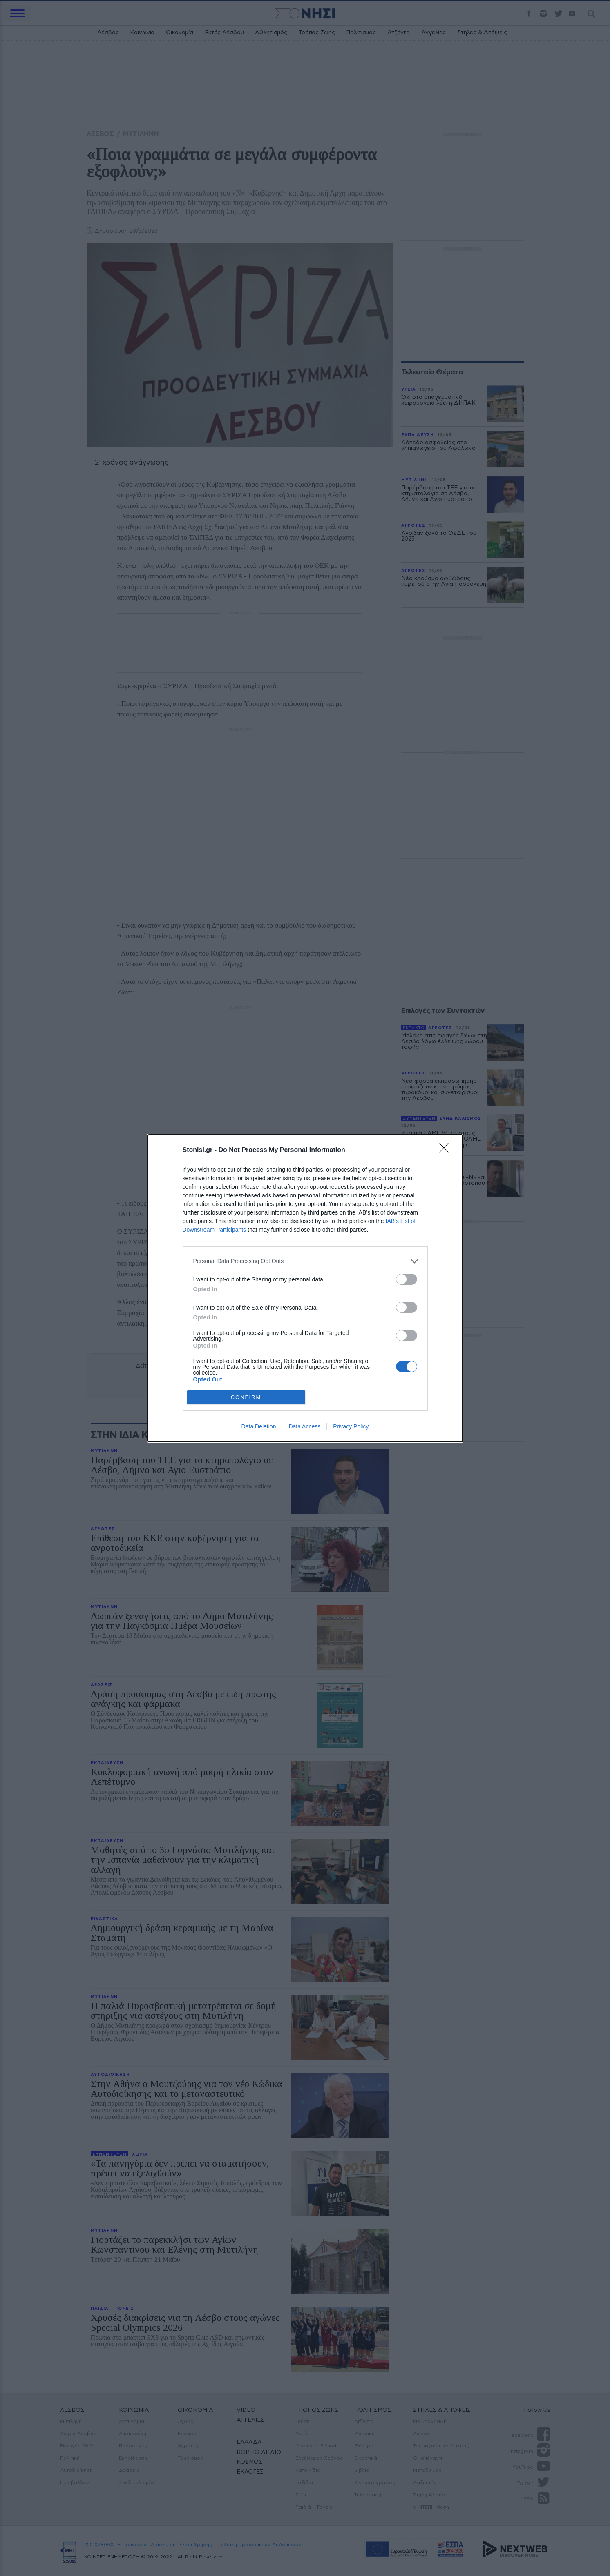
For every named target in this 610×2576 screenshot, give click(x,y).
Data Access (304, 1426)
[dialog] (305, 1288)
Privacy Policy (351, 1426)
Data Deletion (258, 1426)
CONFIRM (246, 1397)
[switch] (406, 1279)
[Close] (446, 1150)
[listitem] (305, 1261)
